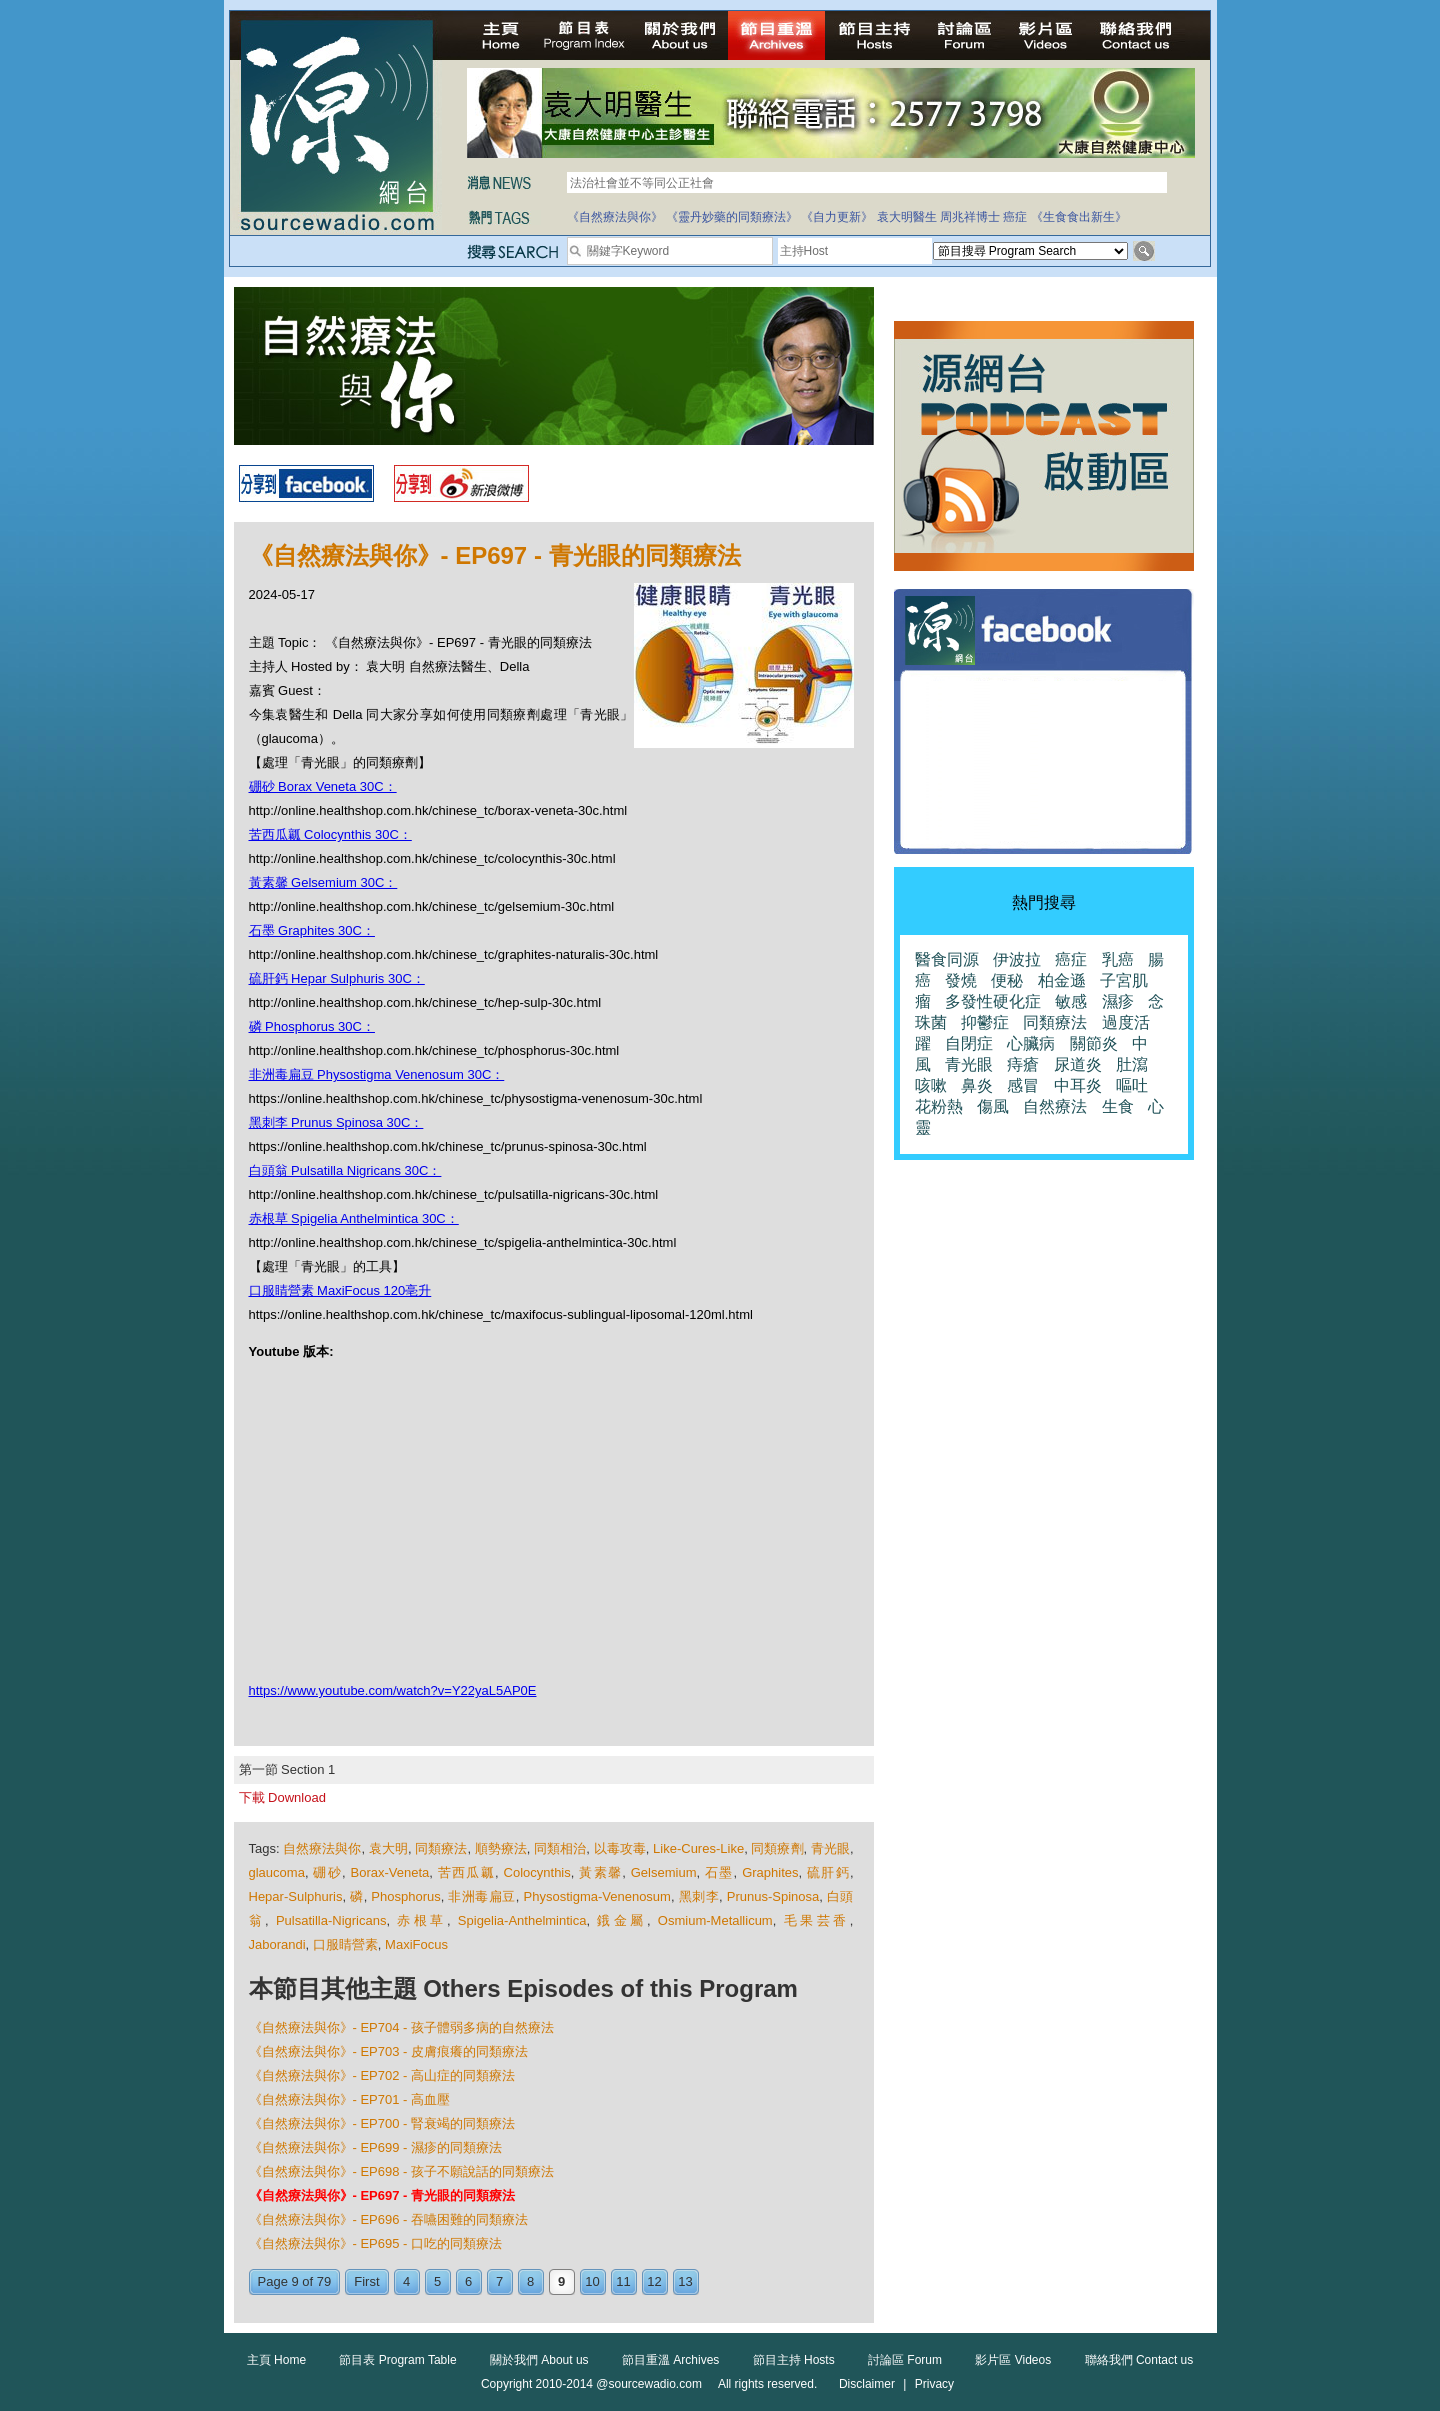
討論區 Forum (905, 2360)
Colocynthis (537, 1872)
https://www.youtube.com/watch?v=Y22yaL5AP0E (393, 1690)
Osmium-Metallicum (715, 1920)
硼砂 (327, 1872)
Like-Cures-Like (698, 1848)
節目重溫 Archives (670, 2360)
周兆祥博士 (970, 217)
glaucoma (277, 1872)
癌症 (1015, 217)
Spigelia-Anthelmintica (522, 1920)
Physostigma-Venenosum (597, 1896)
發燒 (961, 980)
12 (654, 2281)
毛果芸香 (817, 1920)
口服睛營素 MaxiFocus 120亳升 (340, 1290)
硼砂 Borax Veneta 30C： (323, 786)
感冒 (1023, 1085)
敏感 (1071, 1001)
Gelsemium (664, 1872)
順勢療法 (501, 1848)
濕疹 (1118, 1001)
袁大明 (388, 1848)
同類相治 (560, 1848)
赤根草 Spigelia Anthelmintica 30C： (354, 1218)
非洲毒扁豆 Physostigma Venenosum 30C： (377, 1074)
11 (623, 2281)
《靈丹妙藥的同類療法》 (732, 217)
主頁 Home (276, 2360)
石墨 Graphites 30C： (312, 930)
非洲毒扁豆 (481, 1896)
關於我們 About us (539, 2360)
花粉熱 (939, 1106)
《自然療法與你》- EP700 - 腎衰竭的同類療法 (382, 2123)
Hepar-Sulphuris (296, 1896)
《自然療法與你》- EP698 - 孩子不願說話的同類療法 (402, 2171)
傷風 (993, 1106)
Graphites (770, 1872)
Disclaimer (867, 2384)
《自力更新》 (837, 217)
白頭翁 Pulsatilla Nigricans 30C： (345, 1170)
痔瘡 (1023, 1064)
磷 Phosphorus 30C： (312, 1026)
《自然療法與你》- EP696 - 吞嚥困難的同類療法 (389, 2219)
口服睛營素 (345, 1944)
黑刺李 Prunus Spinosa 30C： (336, 1122)
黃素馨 (600, 1872)
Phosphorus (405, 1896)
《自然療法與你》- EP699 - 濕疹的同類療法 (376, 2147)
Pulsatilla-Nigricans (331, 1920)
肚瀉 (1132, 1064)
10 (592, 2281)
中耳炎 (1078, 1085)
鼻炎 (977, 1085)
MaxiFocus (416, 1944)
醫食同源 (947, 959)
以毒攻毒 (620, 1848)
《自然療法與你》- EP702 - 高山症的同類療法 (382, 2075)
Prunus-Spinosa (773, 1896)
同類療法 (441, 1848)
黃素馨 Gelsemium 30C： (323, 882)
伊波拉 (1017, 959)
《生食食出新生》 (1079, 217)
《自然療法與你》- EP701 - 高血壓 (350, 2099)
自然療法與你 (322, 1848)
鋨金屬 (622, 1920)
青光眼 (830, 1848)
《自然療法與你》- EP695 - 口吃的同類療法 (376, 2243)
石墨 (719, 1872)
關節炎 (1094, 1043)
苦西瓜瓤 (466, 1872)
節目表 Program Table (397, 2360)
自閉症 (969, 1043)
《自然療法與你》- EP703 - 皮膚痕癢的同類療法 (389, 2051)
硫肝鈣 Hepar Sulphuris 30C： (337, 978)
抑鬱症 (985, 1022)
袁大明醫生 (907, 217)
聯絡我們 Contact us (1139, 2360)
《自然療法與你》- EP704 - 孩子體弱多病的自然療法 (402, 2027)
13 (685, 2281)
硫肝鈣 (828, 1872)
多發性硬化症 (993, 1001)
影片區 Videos (1013, 2360)
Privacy (934, 2384)
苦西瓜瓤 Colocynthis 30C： (330, 834)
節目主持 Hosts (794, 2360)
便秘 (1007, 980)
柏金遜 (1062, 980)
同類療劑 (777, 1848)
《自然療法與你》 (615, 217)
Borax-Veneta (390, 1872)
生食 (1118, 1106)
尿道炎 (1078, 1064)
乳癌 (1118, 959)
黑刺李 (699, 1896)
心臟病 (1031, 1043)
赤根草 (422, 1920)
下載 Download (282, 1797)
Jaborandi (277, 1944)
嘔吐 (1132, 1085)
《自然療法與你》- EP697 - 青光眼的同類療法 (382, 2195)
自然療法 (1055, 1106)
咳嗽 (931, 1085)
